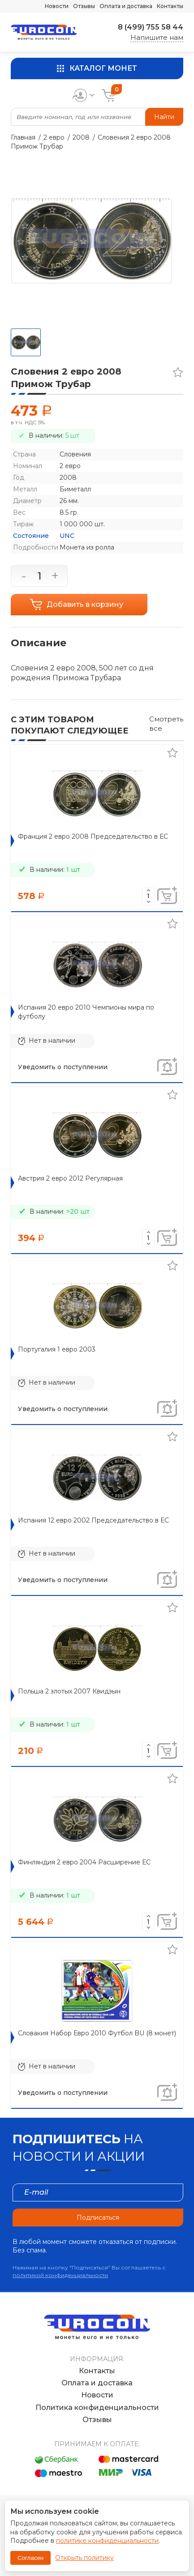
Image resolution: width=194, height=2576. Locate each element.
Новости (57, 6)
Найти (164, 117)
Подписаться (98, 2217)
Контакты (170, 6)
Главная (23, 137)
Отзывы (84, 6)
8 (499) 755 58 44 (150, 27)
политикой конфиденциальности (60, 2275)
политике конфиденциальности (107, 2541)
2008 (81, 137)
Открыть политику (84, 2558)
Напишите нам (156, 37)
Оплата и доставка (125, 6)
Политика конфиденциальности (97, 2407)
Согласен (30, 2558)
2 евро (54, 137)
